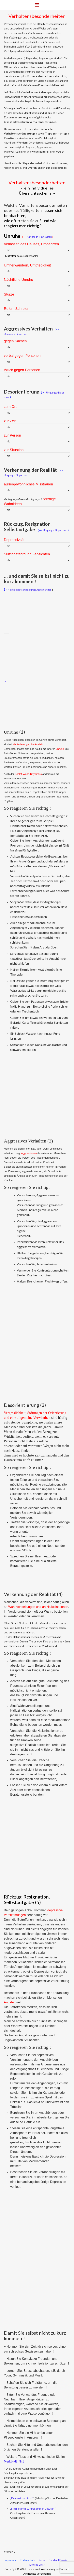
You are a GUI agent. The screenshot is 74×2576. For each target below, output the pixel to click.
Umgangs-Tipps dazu (39, 236)
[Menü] (37, 5)
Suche (41, 2560)
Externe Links (37, 2564)
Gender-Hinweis (58, 2560)
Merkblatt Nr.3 (14, 2461)
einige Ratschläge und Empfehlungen (30, 589)
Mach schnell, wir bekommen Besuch (32, 2508)
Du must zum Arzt (22, 2498)
